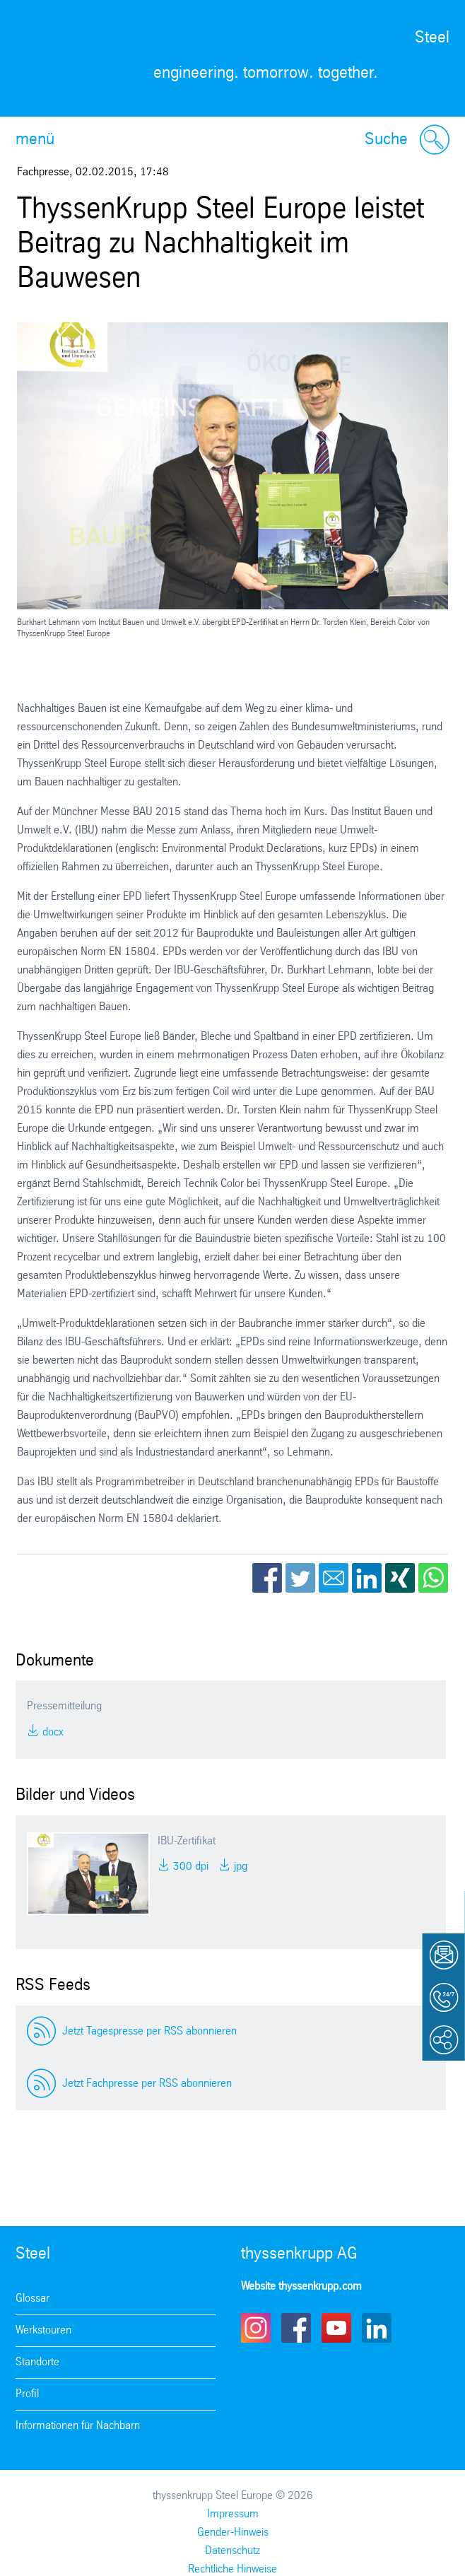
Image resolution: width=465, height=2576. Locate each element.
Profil (27, 2394)
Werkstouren (43, 2330)
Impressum (233, 2514)
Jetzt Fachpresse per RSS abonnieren (147, 2083)
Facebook (267, 1578)
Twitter (300, 1578)
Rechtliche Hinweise (232, 2569)
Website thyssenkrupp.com (301, 2286)
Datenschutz (232, 2551)
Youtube (336, 2328)
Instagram (256, 2328)
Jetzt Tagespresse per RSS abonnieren (149, 2031)
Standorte (37, 2362)
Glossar (32, 2298)
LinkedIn (367, 1578)
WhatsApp (433, 1578)
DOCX (52, 1732)
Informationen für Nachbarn (78, 2425)
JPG (239, 1866)
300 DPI (189, 1866)
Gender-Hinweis (233, 2532)
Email (333, 1578)
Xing (400, 1578)
